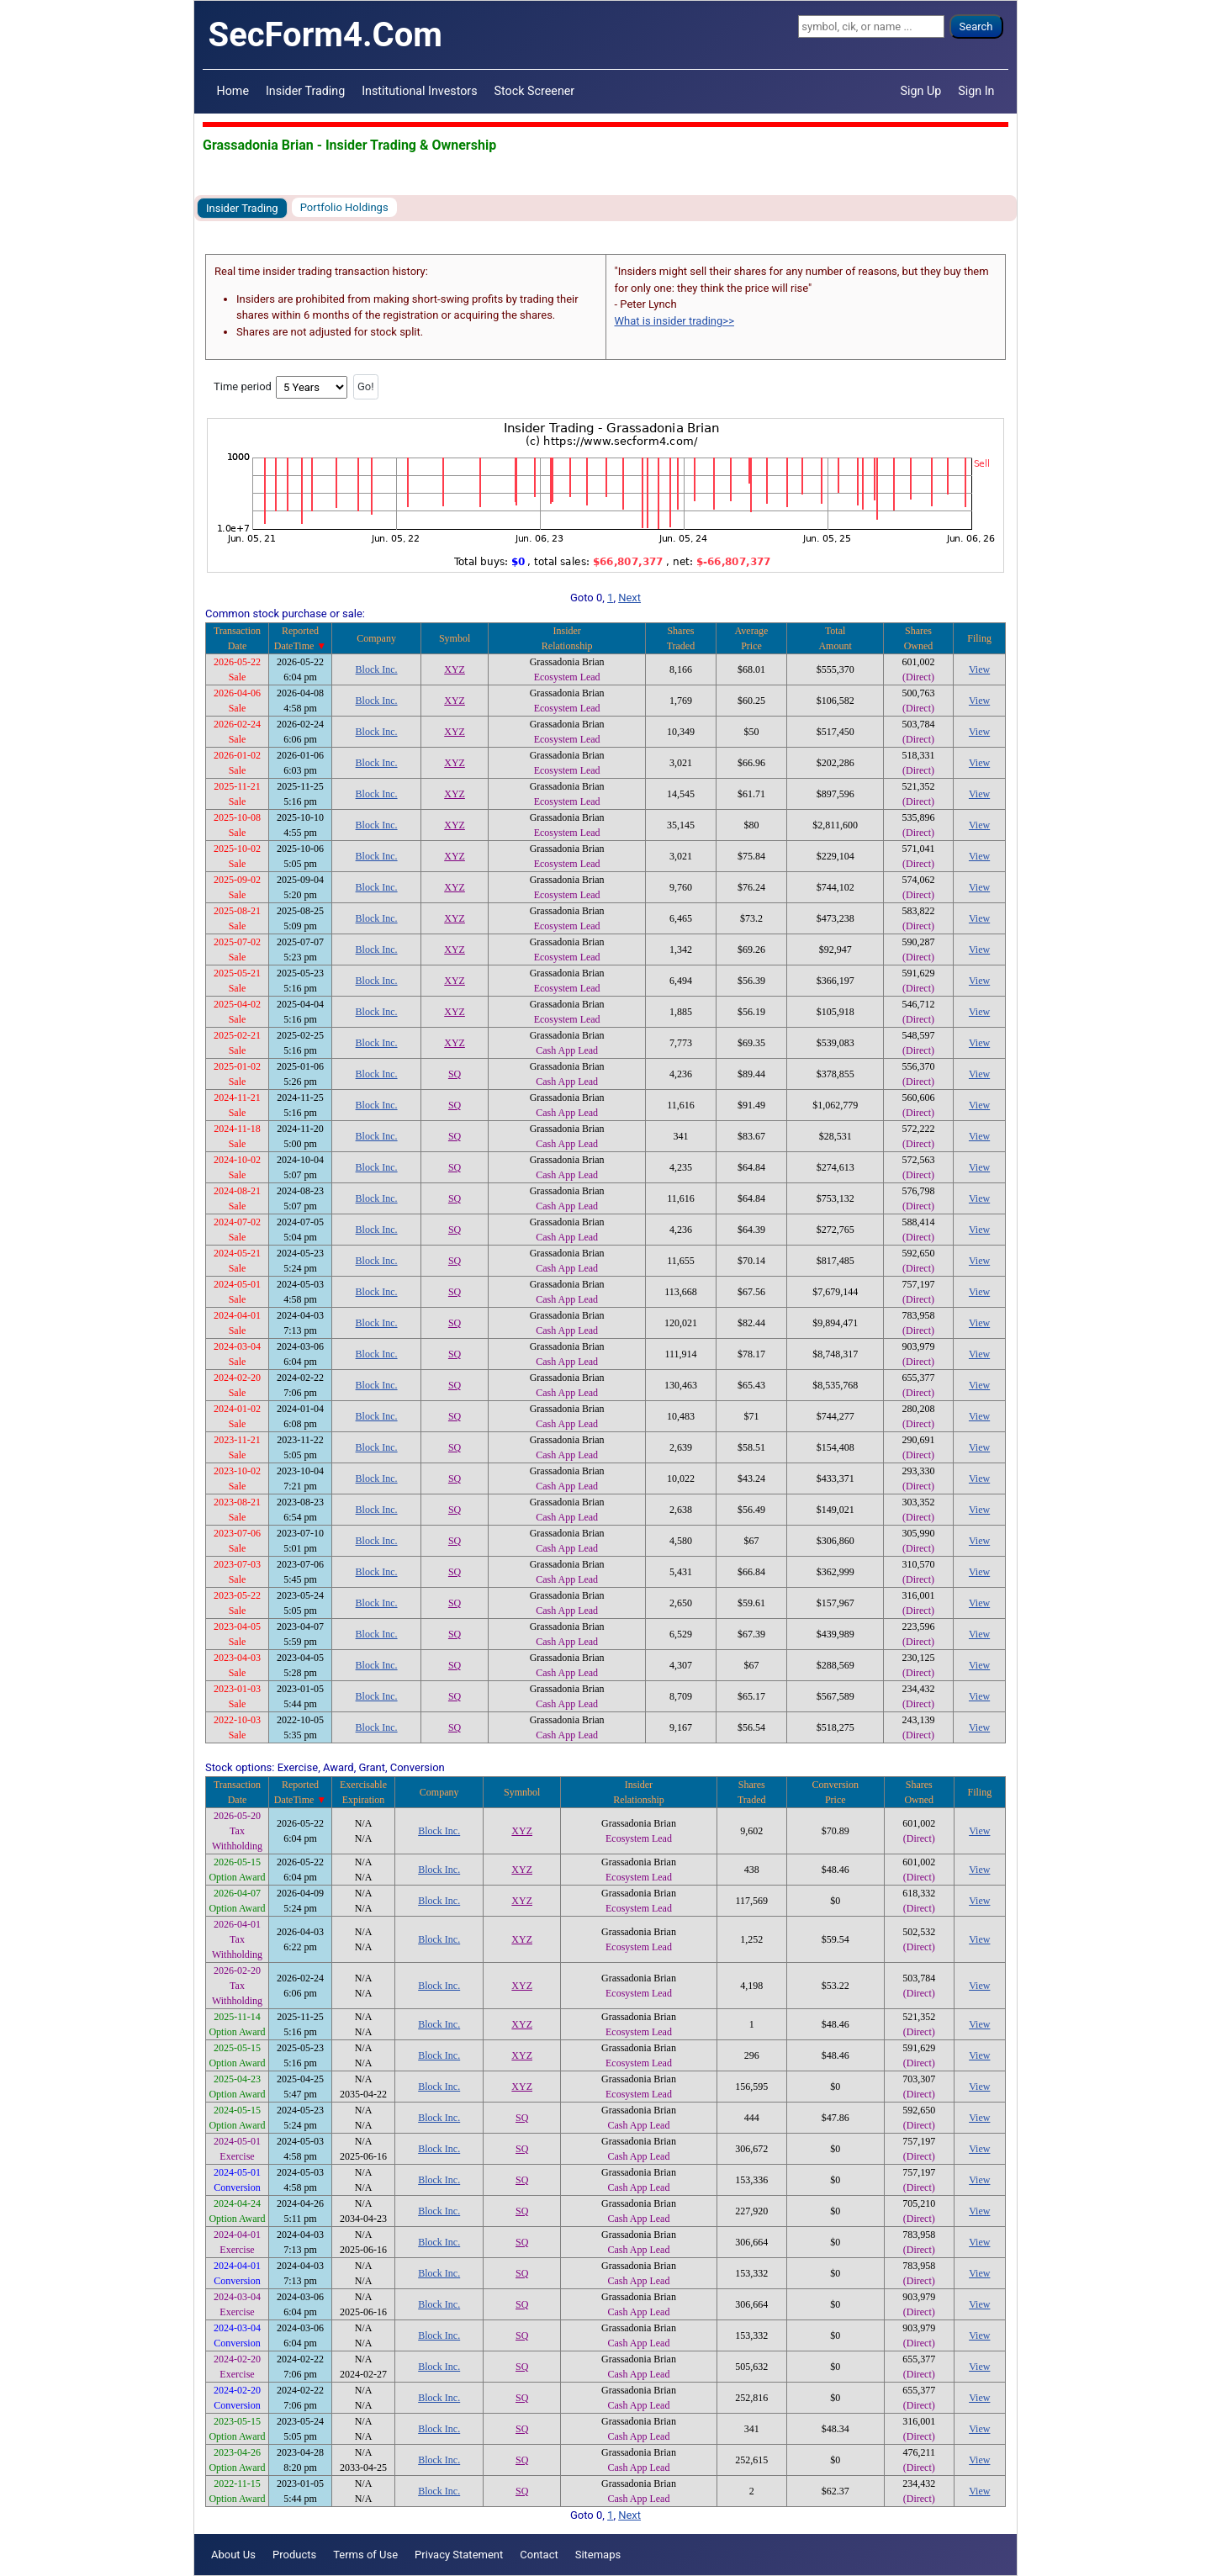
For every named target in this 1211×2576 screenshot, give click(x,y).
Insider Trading (305, 91)
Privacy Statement (459, 2554)
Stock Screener (534, 91)
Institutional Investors (419, 91)
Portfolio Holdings (344, 207)
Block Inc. (377, 669)
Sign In (976, 91)
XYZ (454, 669)
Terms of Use (365, 2554)
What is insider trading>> (674, 321)
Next (629, 597)
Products (294, 2554)
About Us (233, 2554)
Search (976, 26)
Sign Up (921, 91)
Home (233, 91)
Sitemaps (598, 2554)
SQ (454, 1074)
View (979, 669)
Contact (539, 2554)
